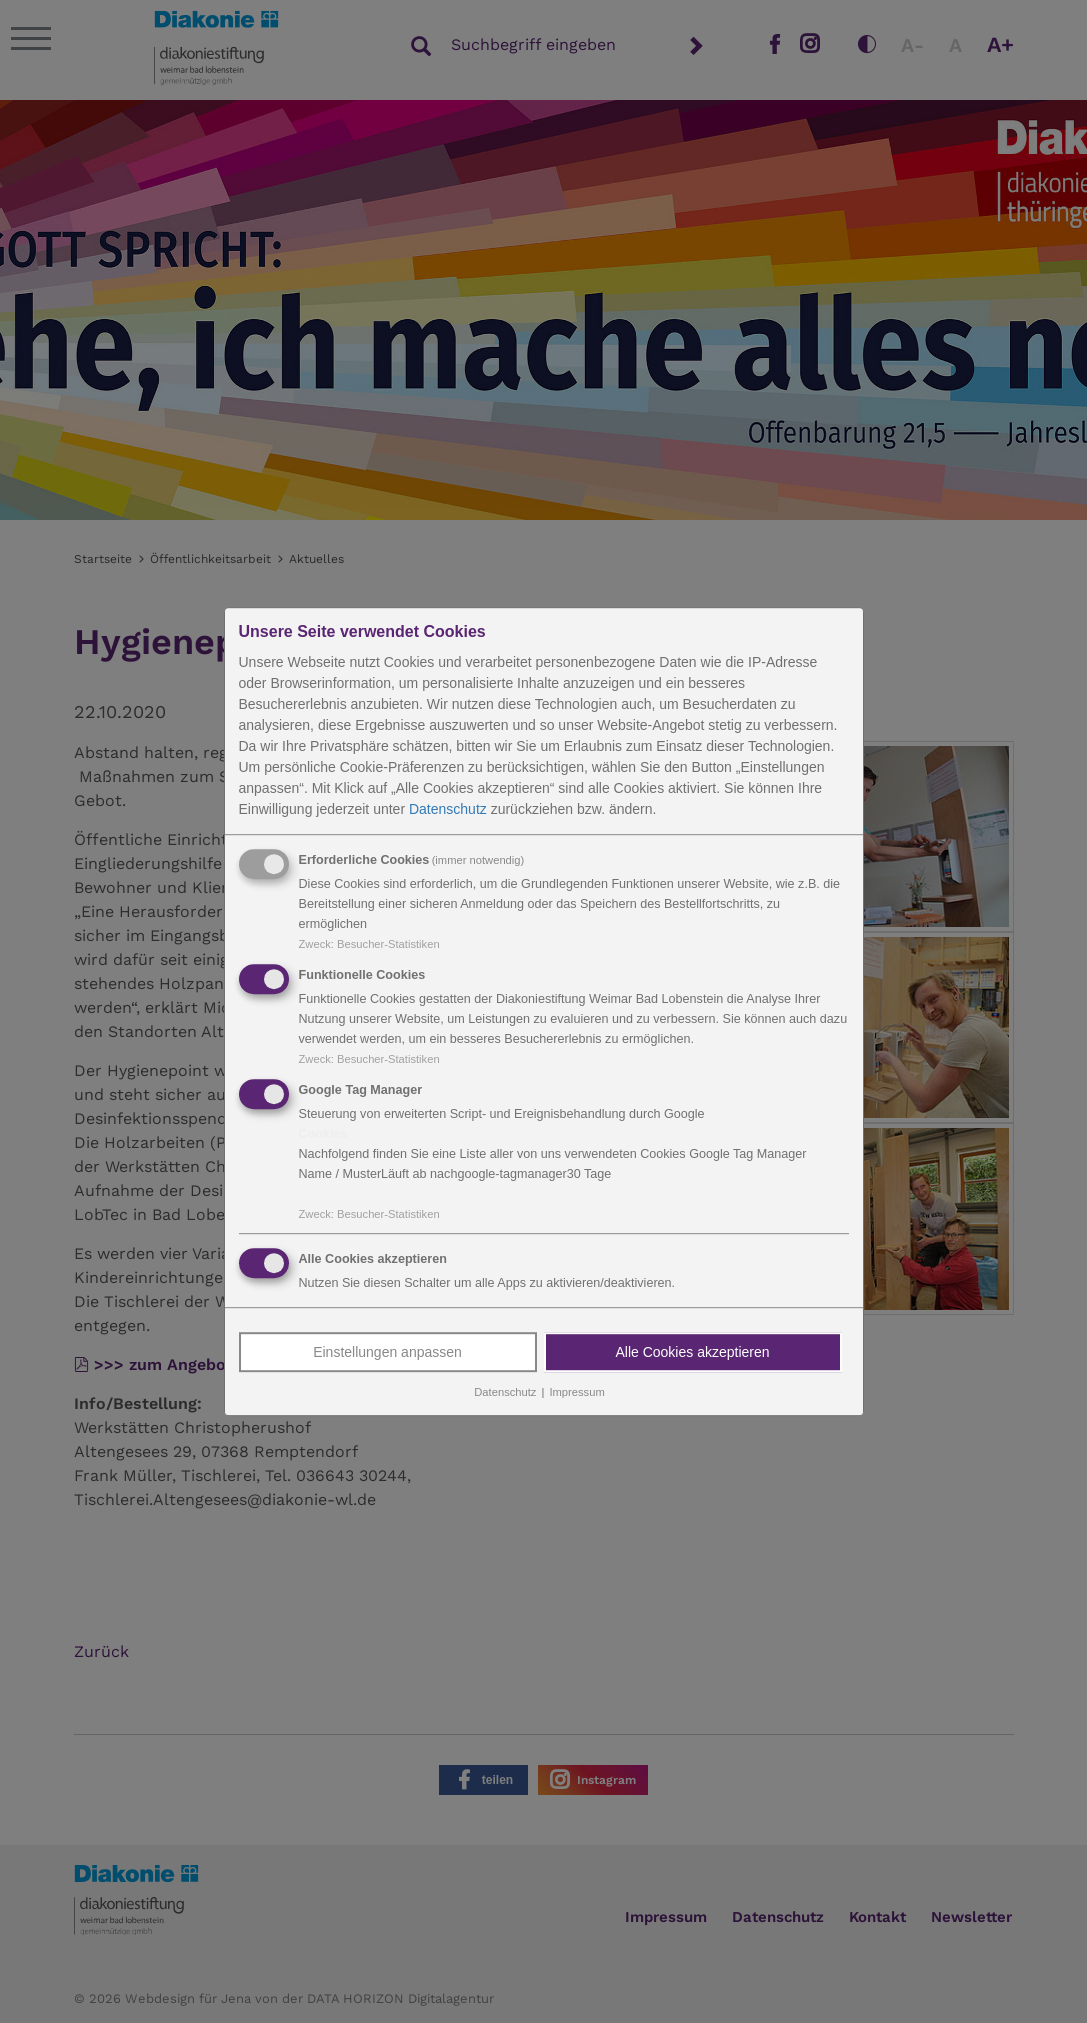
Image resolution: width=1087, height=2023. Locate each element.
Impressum (576, 1393)
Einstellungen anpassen (387, 1353)
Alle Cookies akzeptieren (692, 1353)
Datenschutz (448, 809)
